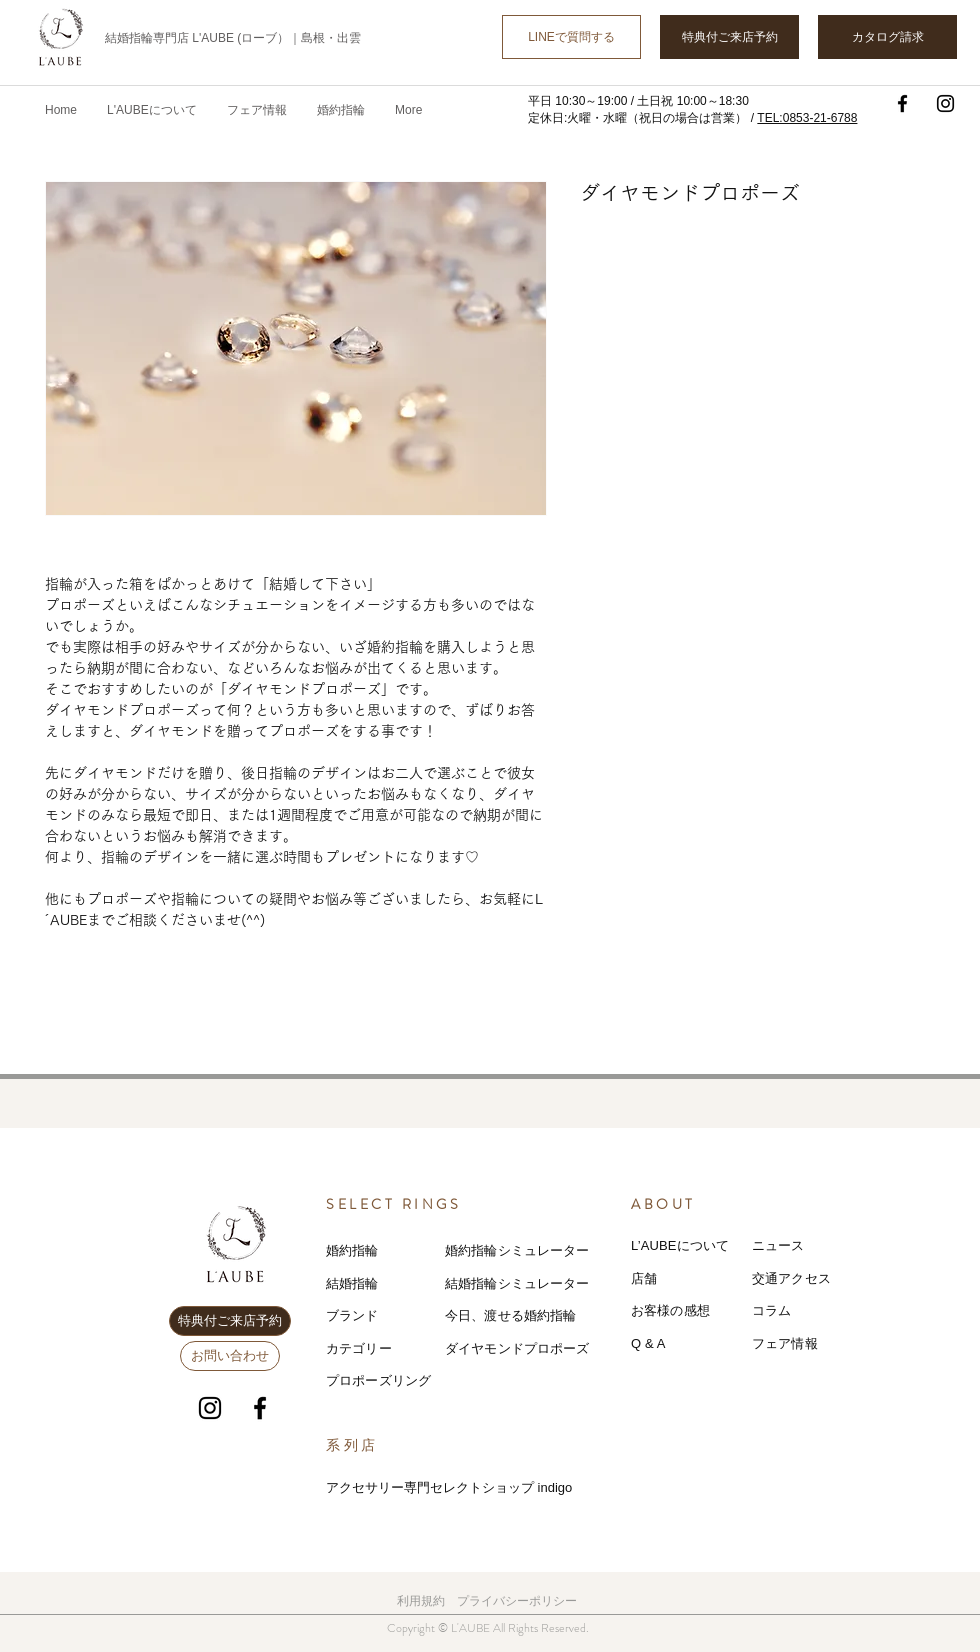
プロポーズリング (378, 1380)
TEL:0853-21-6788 (807, 118)
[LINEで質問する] (571, 37)
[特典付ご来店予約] (729, 37)
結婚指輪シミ (484, 1283)
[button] (257, 110)
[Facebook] (902, 103)
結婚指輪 (352, 1283)
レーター (563, 1283)
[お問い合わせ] (230, 1356)
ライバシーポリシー (523, 1601)
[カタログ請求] (887, 37)
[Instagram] (945, 103)
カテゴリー (359, 1348)
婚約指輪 (352, 1250)
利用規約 (421, 1601)
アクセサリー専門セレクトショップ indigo (449, 1487)
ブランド (352, 1315)
